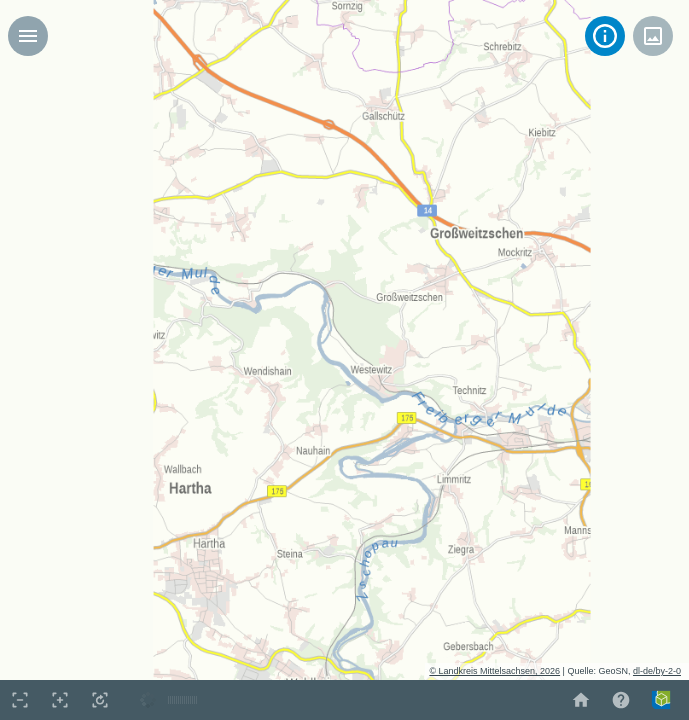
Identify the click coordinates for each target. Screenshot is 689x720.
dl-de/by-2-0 (657, 671)
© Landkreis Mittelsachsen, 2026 (494, 671)
